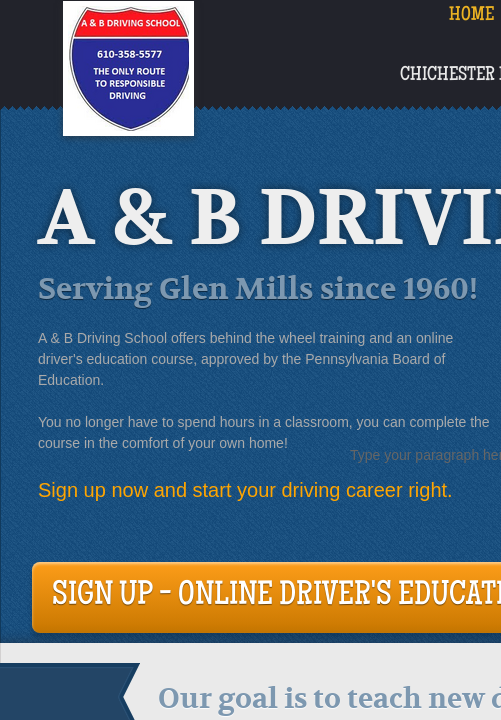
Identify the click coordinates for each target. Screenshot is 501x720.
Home (471, 16)
